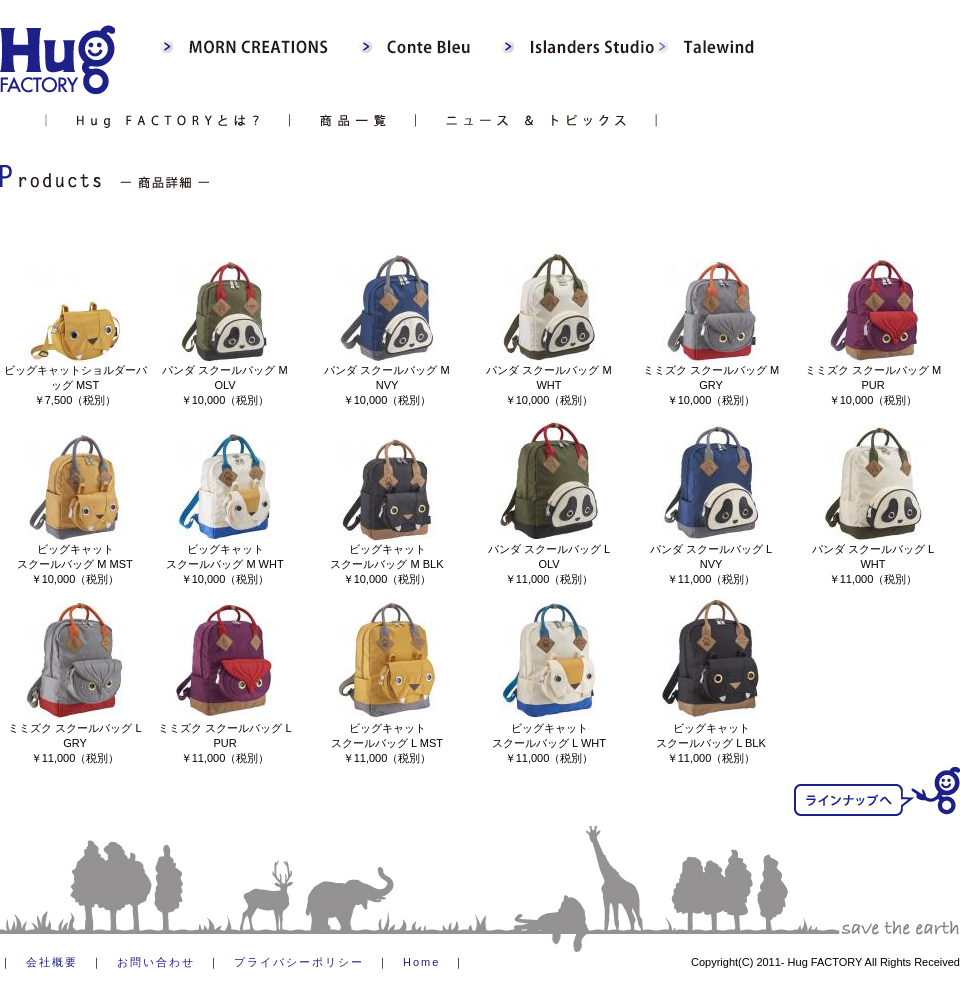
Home (421, 962)
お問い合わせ (156, 962)
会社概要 (52, 962)
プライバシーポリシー (299, 962)
